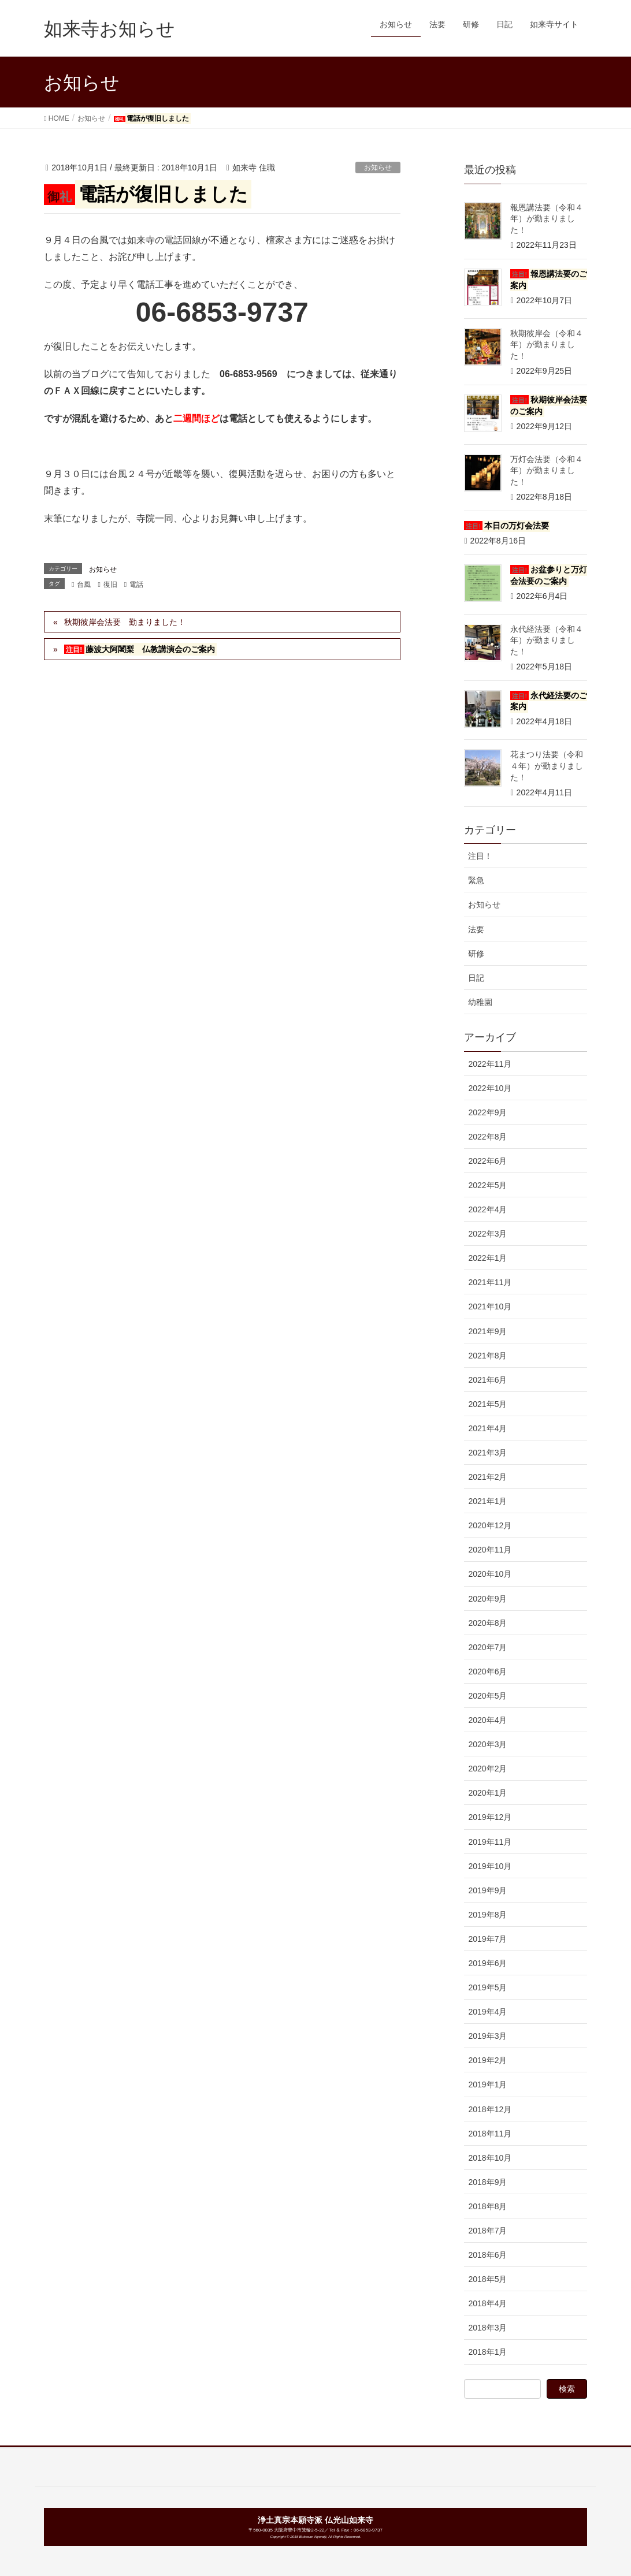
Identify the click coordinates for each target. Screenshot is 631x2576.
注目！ (480, 856)
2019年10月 (489, 1866)
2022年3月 (487, 1233)
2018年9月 (487, 2182)
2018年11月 (489, 2133)
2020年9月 (487, 1598)
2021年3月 (487, 1452)
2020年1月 (487, 1792)
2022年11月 (489, 1064)
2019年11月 (489, 1842)
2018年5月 (487, 2279)
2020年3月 (487, 1744)
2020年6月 (487, 1671)
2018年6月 (487, 2254)
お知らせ (378, 167)
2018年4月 (487, 2303)
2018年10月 (489, 2157)
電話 (136, 584)
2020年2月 (487, 1768)
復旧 (110, 584)
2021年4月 (487, 1428)
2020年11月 (489, 1549)
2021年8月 (487, 1355)
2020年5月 (487, 1695)
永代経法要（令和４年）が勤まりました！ (546, 640)
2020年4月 (487, 1720)
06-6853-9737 (368, 2530)
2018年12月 (489, 2109)
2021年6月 (487, 1379)
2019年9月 (487, 1890)
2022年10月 (489, 1088)
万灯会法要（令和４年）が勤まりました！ (546, 470)
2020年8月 (487, 1623)
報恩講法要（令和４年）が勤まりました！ (546, 218)
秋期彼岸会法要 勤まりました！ (124, 622)
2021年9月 (487, 1331)
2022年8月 (487, 1136)
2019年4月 (487, 2011)
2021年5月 (487, 1404)
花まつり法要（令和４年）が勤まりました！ (546, 765)
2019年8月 (487, 1914)
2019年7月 (487, 1939)
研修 (476, 953)
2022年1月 (487, 1258)
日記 (476, 977)
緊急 (476, 880)
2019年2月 (487, 2060)
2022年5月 (487, 1185)
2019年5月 (487, 1987)
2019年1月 (487, 2084)
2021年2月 (487, 1476)
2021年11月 (489, 1282)
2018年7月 (487, 2230)
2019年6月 (487, 1963)
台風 (84, 584)
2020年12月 (489, 1525)
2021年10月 (489, 1306)
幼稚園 (480, 1002)
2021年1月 (487, 1501)
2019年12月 (489, 1817)
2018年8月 (487, 2206)
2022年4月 (487, 1209)
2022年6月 (487, 1161)
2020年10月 (489, 1574)
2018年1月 (487, 2352)
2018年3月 (487, 2327)
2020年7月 (487, 1647)
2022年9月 (487, 1112)
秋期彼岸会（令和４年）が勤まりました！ (546, 344)
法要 (476, 929)
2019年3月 (487, 2036)
